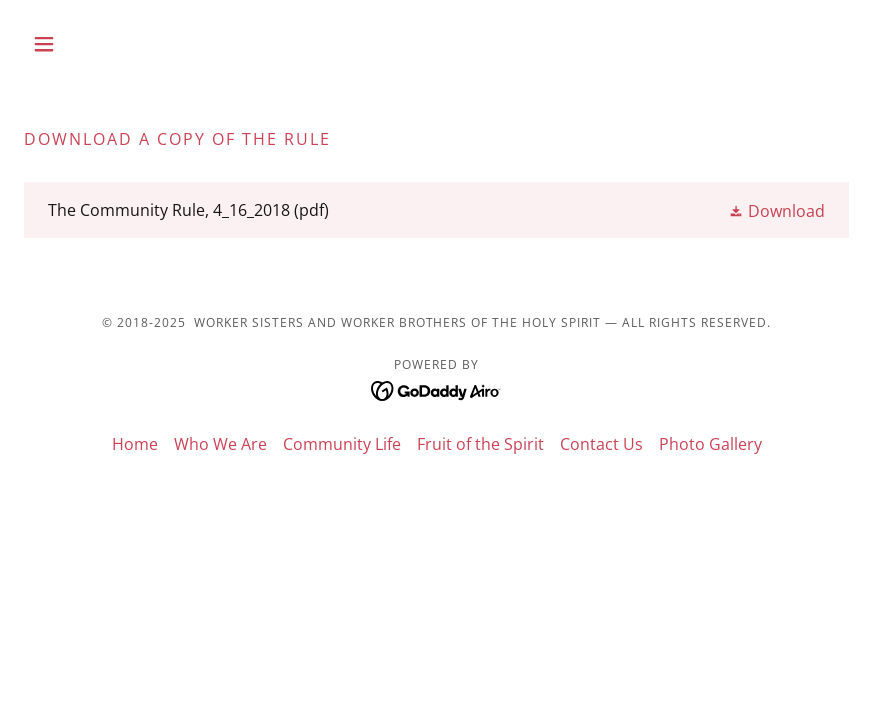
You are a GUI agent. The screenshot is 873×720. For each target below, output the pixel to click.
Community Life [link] (342, 444)
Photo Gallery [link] (710, 444)
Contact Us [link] (601, 444)
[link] (436, 210)
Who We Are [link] (220, 444)
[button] (86, 44)
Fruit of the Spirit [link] (480, 444)
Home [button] (135, 444)
